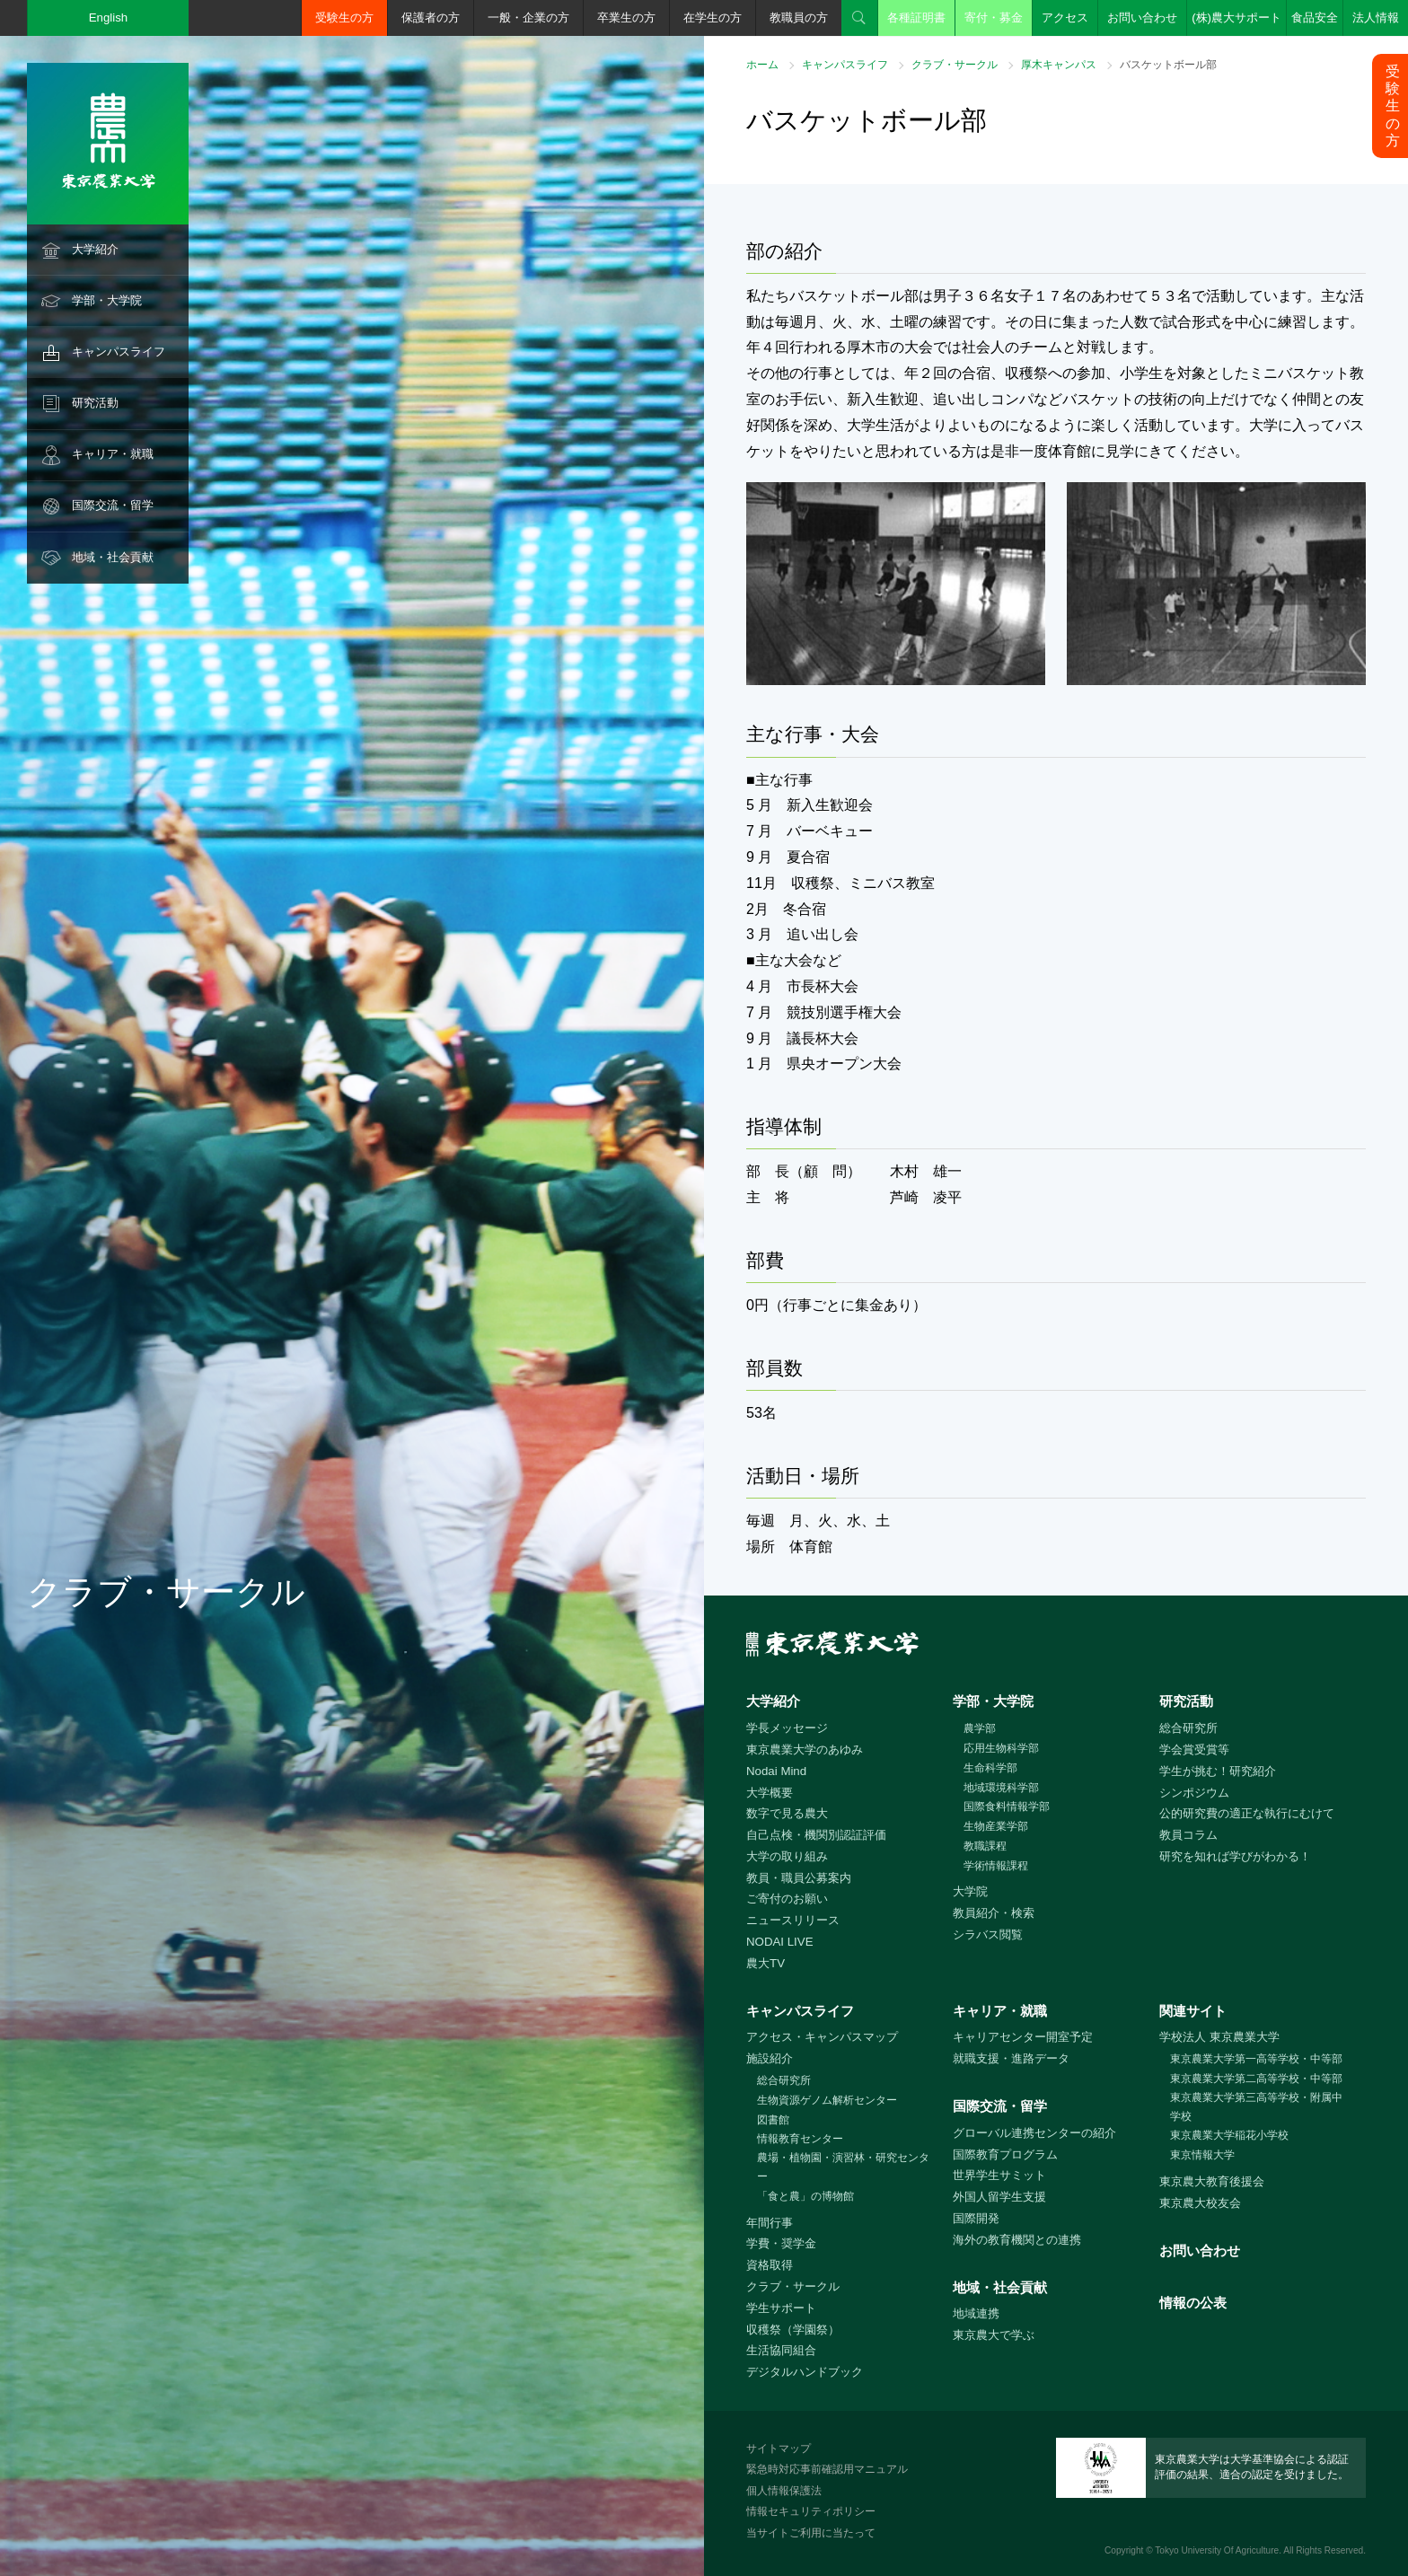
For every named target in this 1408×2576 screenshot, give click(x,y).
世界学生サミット (999, 2175)
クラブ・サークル (954, 64)
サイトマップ (778, 2448)
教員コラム (1188, 1835)
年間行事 (769, 2222)
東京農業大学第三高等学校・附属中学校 (1256, 2107)
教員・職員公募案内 (798, 1878)
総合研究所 (1188, 1728)
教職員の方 (799, 17)
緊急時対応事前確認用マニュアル (827, 2469)
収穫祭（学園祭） (793, 2329)
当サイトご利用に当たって (811, 2533)
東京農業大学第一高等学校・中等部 (1256, 2059)
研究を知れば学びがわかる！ (1235, 1856)
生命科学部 (990, 1768)
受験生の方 (344, 17)
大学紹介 (95, 249)
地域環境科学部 (1001, 1787)
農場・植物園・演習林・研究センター (843, 2167)
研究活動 (95, 402)
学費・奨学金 (781, 2243)
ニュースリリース (793, 1920)
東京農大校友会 (1200, 2203)
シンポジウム (1194, 1792)
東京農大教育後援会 (1211, 2181)
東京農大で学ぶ (993, 2335)
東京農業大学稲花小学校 (1229, 2135)
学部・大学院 (107, 300)
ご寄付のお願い (787, 1898)
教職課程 (985, 1846)
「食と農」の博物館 (805, 2196)
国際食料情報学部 (1007, 1806)
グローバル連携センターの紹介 (1034, 2133)
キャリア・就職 (113, 454)
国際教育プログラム (1005, 2154)
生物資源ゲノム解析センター (827, 2100)
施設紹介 (769, 2058)
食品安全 (1314, 17)
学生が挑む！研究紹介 (1217, 1771)
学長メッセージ (787, 1728)
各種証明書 (916, 17)
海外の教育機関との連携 (1017, 2239)
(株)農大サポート (1236, 17)
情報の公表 (1193, 2302)
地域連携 (976, 2313)
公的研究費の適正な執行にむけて (1246, 1813)
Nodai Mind (776, 1771)
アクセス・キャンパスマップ (822, 2037)
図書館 (773, 2120)
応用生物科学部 (1001, 1748)
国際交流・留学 (113, 505)
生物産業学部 (996, 1826)
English (108, 17)
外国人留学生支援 (999, 2196)
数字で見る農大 (787, 1813)
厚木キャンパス (1058, 64)
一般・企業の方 (528, 17)
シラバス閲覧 (988, 1934)
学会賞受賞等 (1194, 1749)
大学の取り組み (787, 1856)
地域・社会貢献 (113, 557)
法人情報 (1375, 17)
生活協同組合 (781, 2350)
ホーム (762, 64)
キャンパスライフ (118, 351)
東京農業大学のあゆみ (804, 1749)
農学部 (980, 1728)
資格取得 (769, 2265)
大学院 (970, 1891)
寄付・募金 (993, 17)
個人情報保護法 (784, 2490)
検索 (859, 18)
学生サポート (781, 2308)
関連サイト (1193, 2010)
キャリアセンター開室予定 (1023, 2037)
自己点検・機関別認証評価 (816, 1835)
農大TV (765, 1963)
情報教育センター (800, 2138)
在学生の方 (712, 17)
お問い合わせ (1142, 17)
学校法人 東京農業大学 (1219, 2037)
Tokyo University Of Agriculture (1217, 2550)
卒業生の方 (626, 17)
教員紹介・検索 (993, 1913)
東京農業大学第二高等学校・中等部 (1256, 2078)
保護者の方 (430, 17)
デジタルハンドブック (804, 2371)
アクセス (1065, 17)
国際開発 (976, 2218)
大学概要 (769, 1792)
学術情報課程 (996, 1865)
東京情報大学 (1202, 2155)
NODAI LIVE (779, 1941)
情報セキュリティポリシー (811, 2511)
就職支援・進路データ (1011, 2058)
